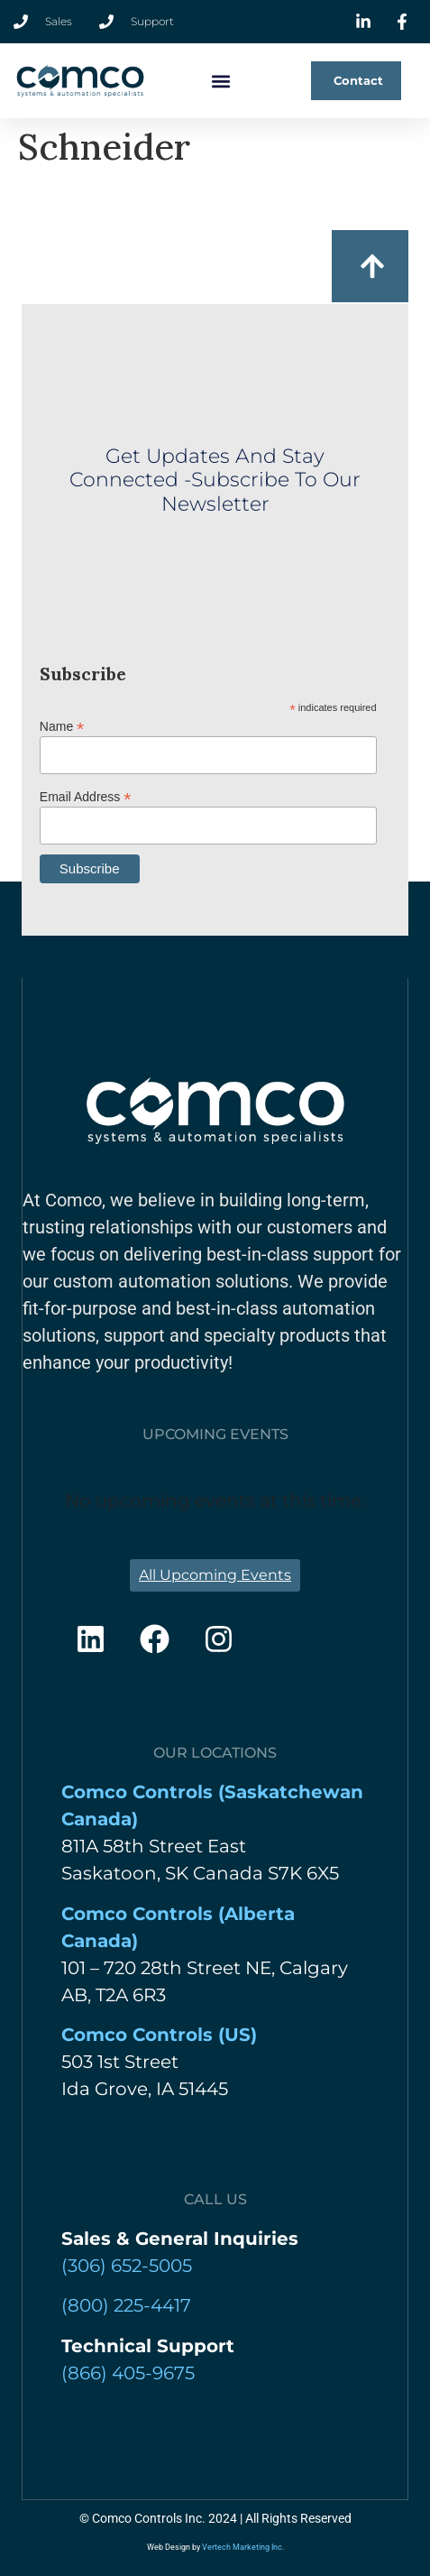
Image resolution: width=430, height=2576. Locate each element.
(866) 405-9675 (128, 2373)
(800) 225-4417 (126, 2305)
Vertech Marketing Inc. (243, 2547)
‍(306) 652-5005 (126, 2265)
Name (62, 726)
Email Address (86, 796)
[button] (221, 81)
